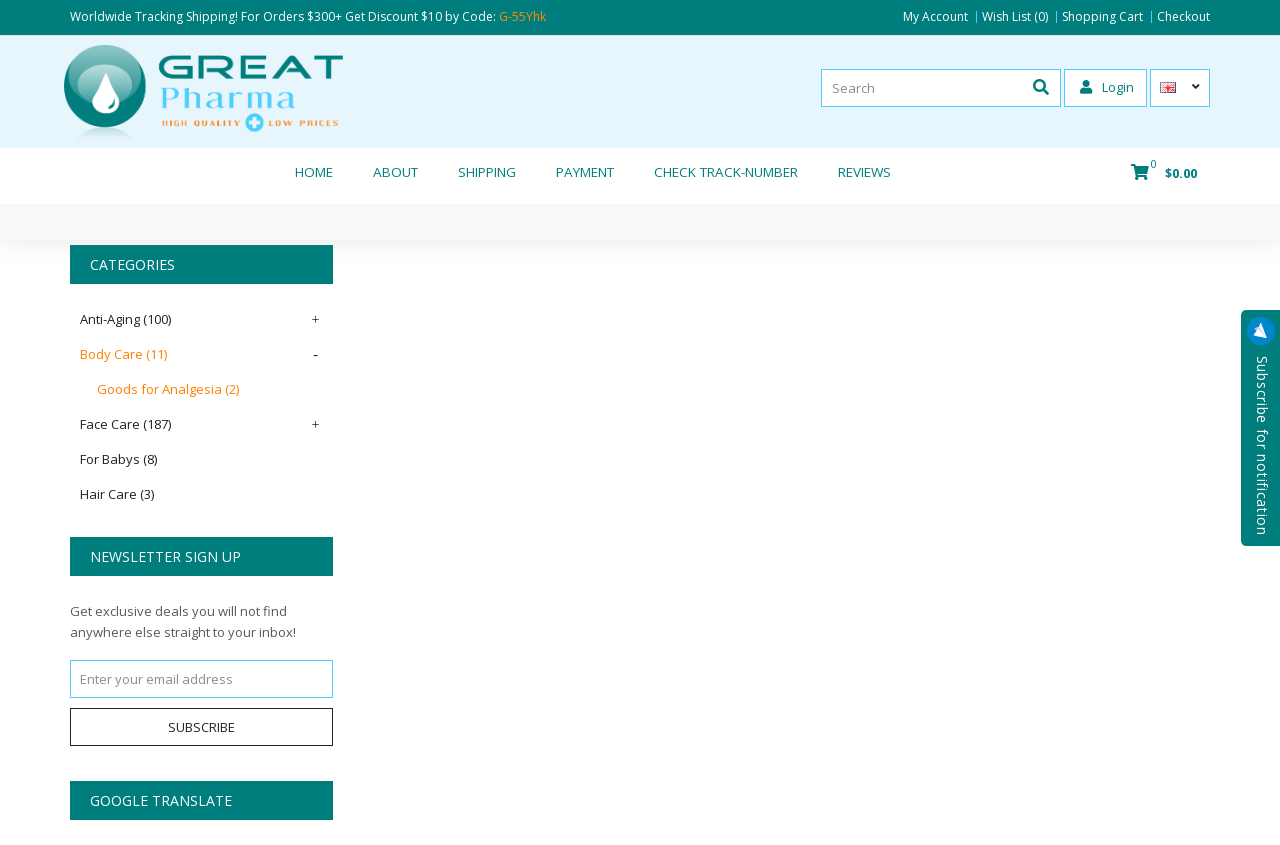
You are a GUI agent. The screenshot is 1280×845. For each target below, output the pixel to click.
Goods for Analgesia (168, 389)
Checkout (1183, 17)
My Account (935, 17)
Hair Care (117, 494)
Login (1107, 87)
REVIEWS (864, 172)
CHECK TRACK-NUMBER (726, 172)
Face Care (125, 424)
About (395, 172)
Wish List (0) (1015, 17)
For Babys (118, 459)
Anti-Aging (125, 319)
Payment (585, 172)
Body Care (123, 354)
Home (314, 172)
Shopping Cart (1102, 17)
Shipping (487, 172)
